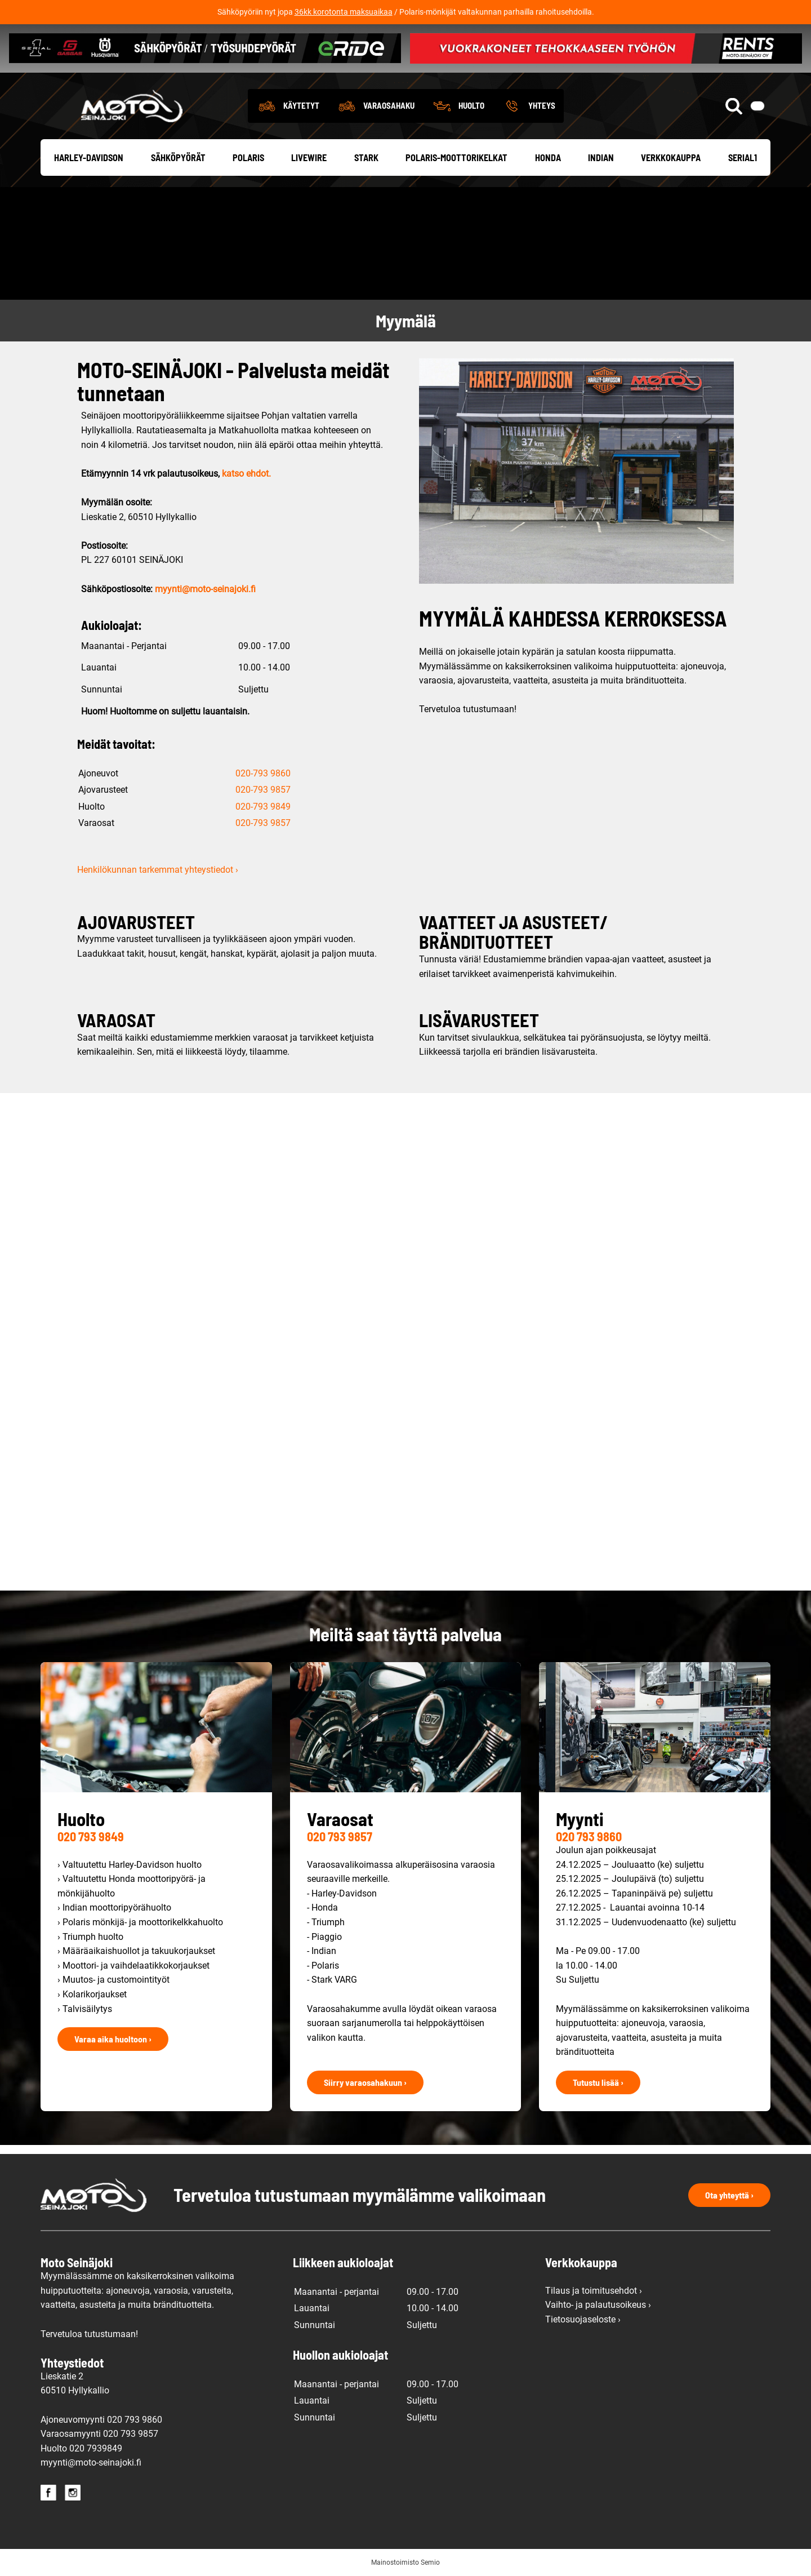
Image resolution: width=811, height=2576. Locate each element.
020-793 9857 (263, 789)
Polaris (248, 157)
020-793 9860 (263, 773)
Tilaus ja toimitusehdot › (593, 2290)
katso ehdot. (246, 473)
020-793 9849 (263, 806)
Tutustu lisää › (598, 2082)
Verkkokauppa (671, 157)
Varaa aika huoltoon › (112, 2038)
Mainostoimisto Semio (405, 2562)
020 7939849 (95, 2448)
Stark (366, 157)
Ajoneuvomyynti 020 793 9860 (101, 2419)
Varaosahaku (389, 105)
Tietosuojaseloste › (583, 2319)
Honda (548, 157)
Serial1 (742, 157)
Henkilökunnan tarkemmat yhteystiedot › (157, 869)
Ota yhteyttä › (729, 2194)
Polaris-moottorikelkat (456, 157)
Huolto (471, 105)
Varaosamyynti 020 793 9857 (99, 2433)
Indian (601, 157)
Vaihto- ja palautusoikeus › (598, 2304)
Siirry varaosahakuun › (365, 2082)
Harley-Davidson (88, 157)
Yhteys (541, 105)
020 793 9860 (589, 1836)
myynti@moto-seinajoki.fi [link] (205, 589)
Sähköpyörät (178, 157)
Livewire (309, 157)
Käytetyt (301, 105)
